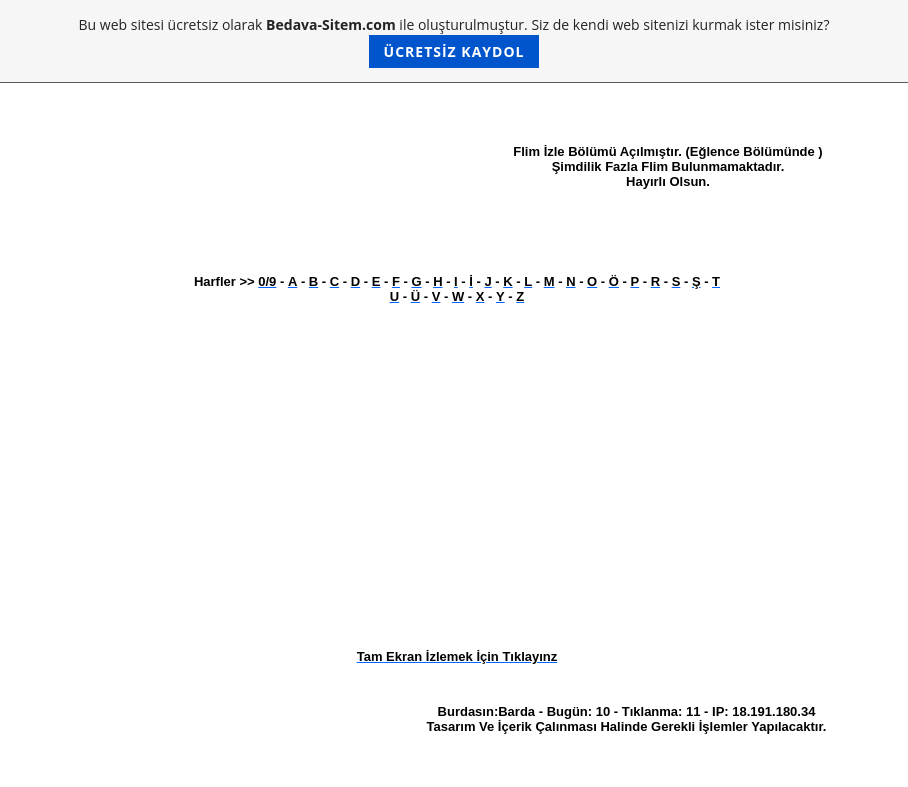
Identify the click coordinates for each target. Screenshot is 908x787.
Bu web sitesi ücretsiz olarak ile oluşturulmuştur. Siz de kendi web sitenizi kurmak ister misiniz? (454, 41)
